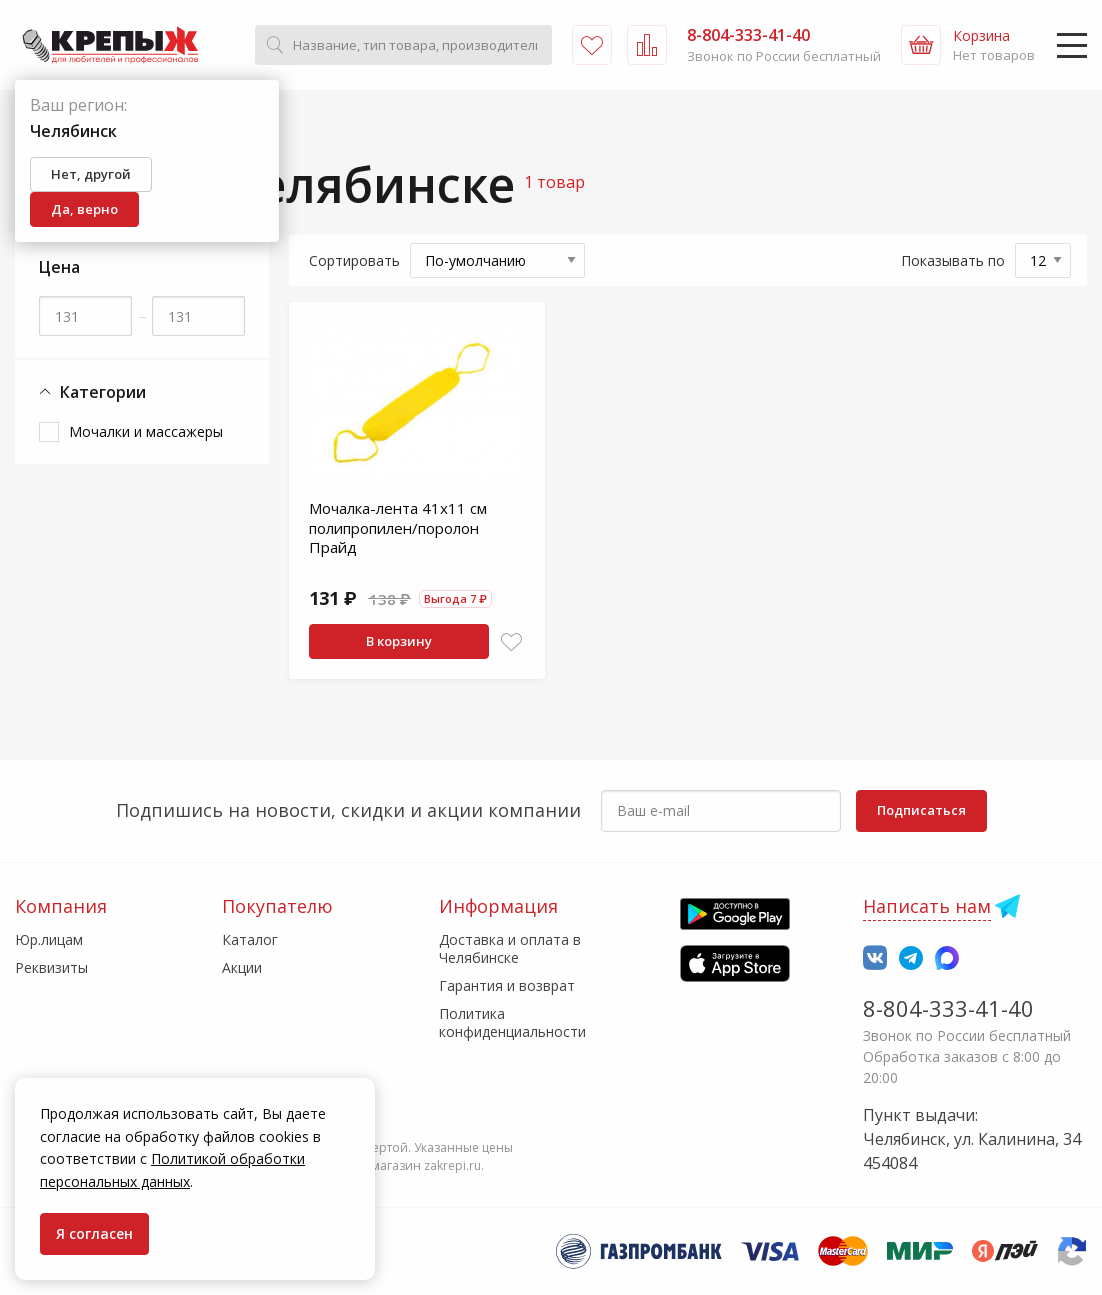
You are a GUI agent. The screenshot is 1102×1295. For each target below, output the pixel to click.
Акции (242, 967)
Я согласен (94, 1233)
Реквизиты (51, 967)
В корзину (399, 641)
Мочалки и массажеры (146, 431)
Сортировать (354, 260)
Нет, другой (91, 174)
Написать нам (927, 906)
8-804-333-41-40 (948, 1008)
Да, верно (84, 209)
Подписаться (921, 810)
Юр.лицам (49, 939)
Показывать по (953, 260)
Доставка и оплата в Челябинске (510, 948)
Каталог (250, 939)
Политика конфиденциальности (512, 1022)
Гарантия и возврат (507, 985)
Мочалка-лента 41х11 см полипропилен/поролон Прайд (398, 527)
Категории (92, 392)
